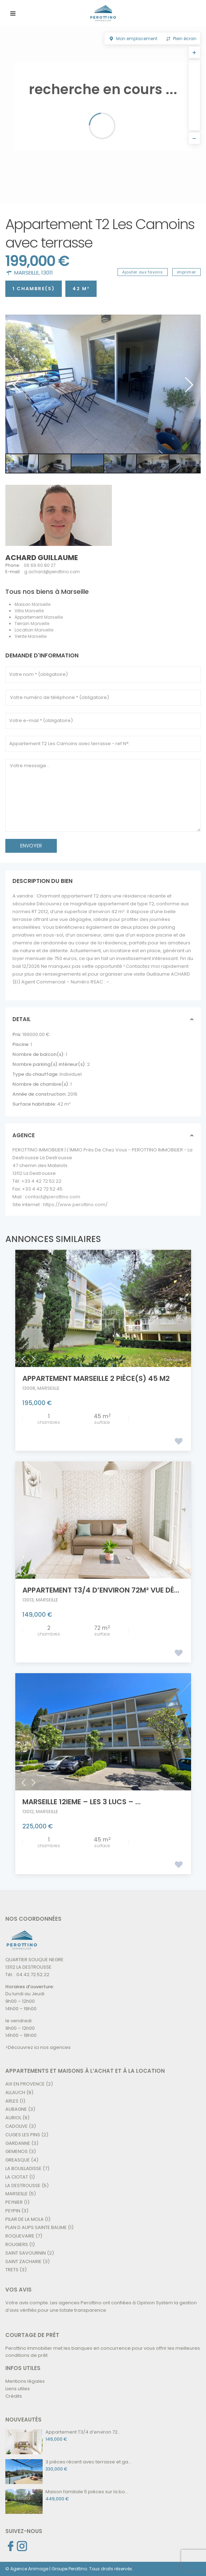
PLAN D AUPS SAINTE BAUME (36, 2227)
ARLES (11, 2101)
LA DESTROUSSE (22, 2185)
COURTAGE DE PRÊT (32, 2335)
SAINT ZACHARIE (23, 2261)
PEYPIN (12, 2210)
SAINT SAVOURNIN (25, 2253)
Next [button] (188, 385)
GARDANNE (17, 2143)
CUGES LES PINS (22, 2134)
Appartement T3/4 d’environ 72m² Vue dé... (100, 1590)
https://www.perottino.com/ (75, 1204)
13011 (47, 272)
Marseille (41, 604)
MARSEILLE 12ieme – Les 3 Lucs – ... (81, 1802)
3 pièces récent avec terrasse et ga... (88, 2461)
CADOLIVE (16, 2126)
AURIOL (13, 2117)
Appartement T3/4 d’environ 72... (83, 2432)
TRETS (11, 2269)
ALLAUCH (15, 2092)
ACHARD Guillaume (41, 558)
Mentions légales (25, 2381)
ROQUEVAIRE (19, 2236)
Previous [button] (16, 385)
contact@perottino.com (52, 1196)
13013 (28, 1599)
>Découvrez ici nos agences (38, 2047)
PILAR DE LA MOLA (24, 2219)
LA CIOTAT (16, 2177)
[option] (103, 384)
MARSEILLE (26, 272)
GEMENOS (16, 2151)
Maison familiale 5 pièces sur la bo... (86, 2491)
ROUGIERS (16, 2244)
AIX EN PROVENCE (25, 2084)
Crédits (13, 2396)
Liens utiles (17, 2388)
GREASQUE (17, 2160)
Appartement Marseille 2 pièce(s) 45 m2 (96, 1378)
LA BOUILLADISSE (23, 2168)
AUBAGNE (16, 2109)
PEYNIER (14, 2202)
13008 (28, 1388)
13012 (28, 1811)
